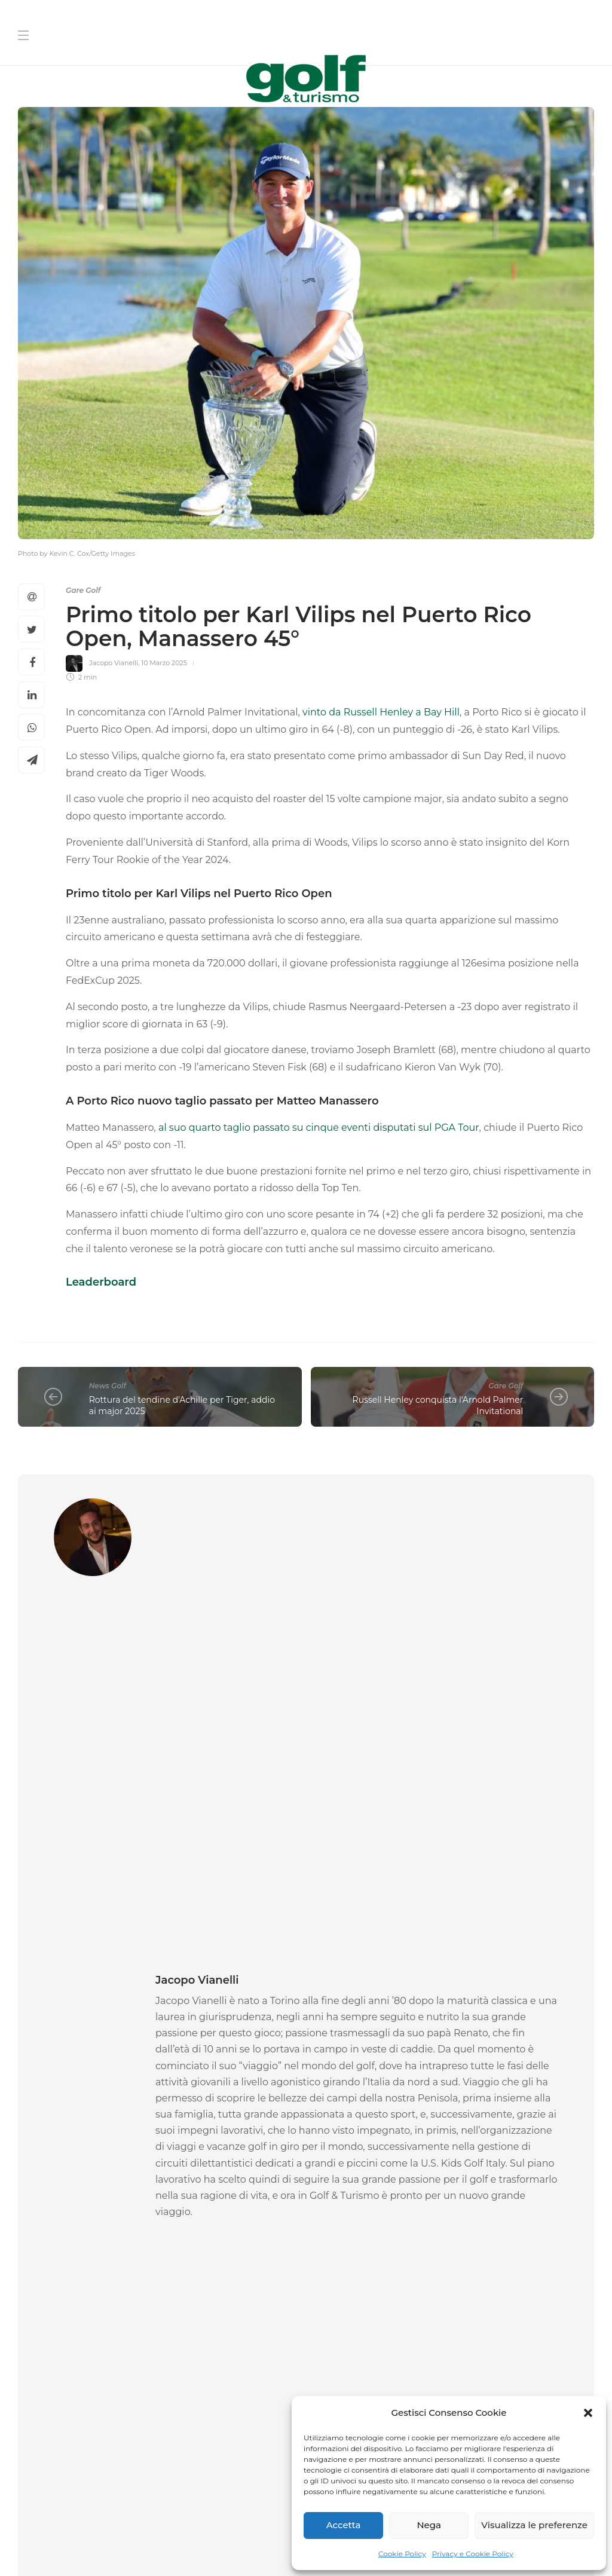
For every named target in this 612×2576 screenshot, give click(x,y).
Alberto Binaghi (441, 2040)
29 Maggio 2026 (91, 2040)
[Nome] (454, 2181)
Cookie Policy (402, 2553)
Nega (429, 2525)
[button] (588, 2413)
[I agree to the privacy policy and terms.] (319, 2366)
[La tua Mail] (454, 2256)
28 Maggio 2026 (290, 2027)
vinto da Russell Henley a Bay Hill (380, 712)
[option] (108, 1961)
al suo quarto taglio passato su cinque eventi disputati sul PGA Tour (318, 1127)
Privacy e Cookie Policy (472, 2553)
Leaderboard (101, 1282)
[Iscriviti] (454, 2394)
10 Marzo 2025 (164, 663)
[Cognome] (454, 2219)
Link (537, 2366)
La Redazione (40, 2040)
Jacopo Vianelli (113, 663)
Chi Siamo (257, 2516)
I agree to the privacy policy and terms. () (433, 2366)
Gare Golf (83, 590)
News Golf (107, 1385)
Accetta (343, 2525)
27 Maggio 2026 (496, 2040)
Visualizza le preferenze (534, 2525)
